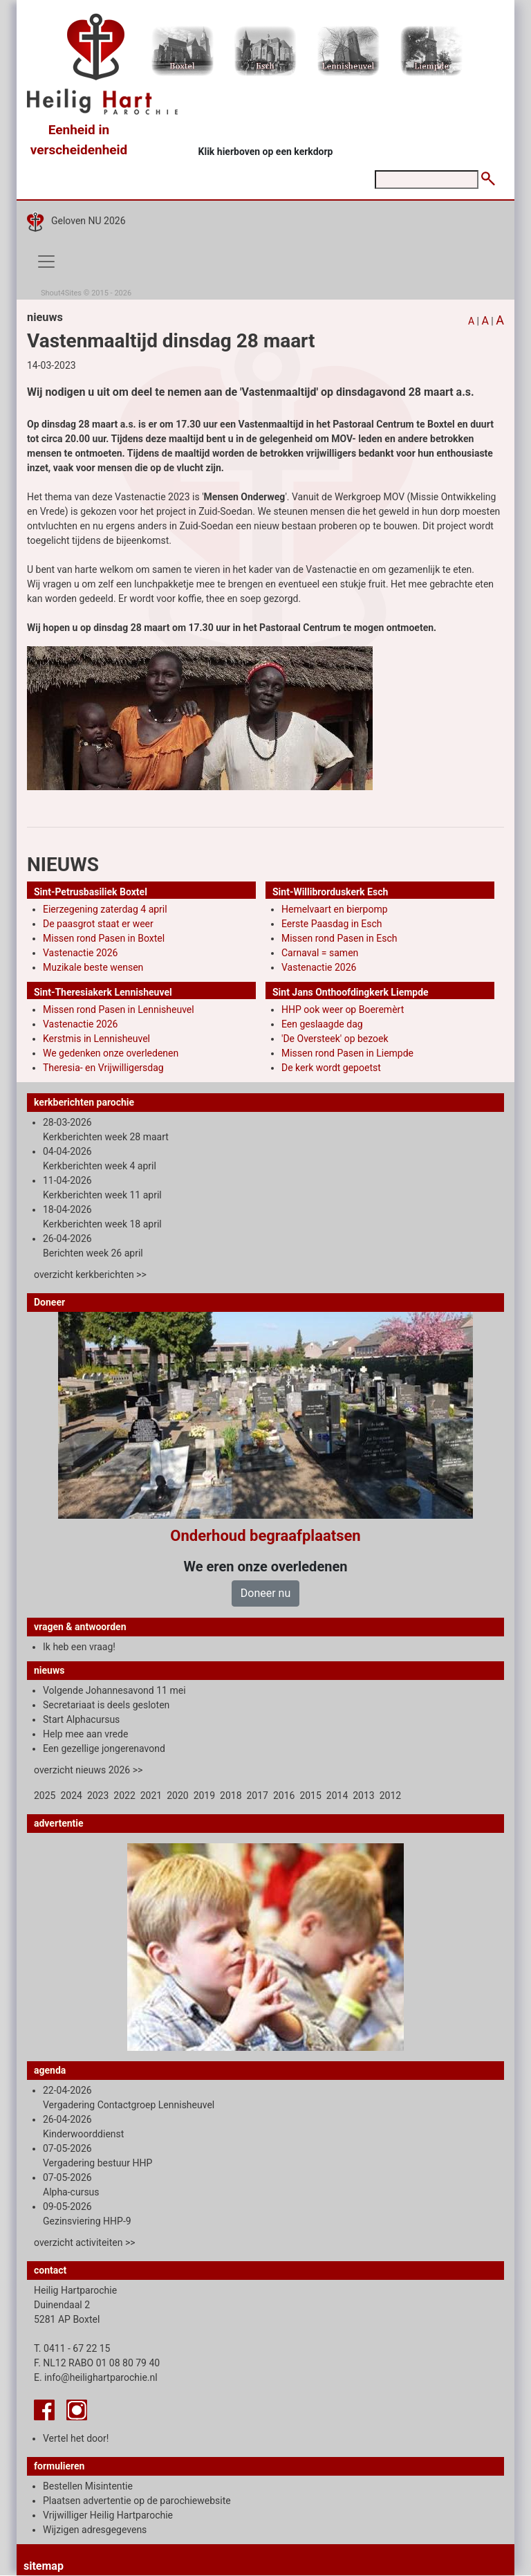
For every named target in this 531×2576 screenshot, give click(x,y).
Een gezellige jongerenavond (104, 1748)
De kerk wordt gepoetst (331, 1067)
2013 (363, 1795)
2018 (230, 1795)
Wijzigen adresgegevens (95, 2529)
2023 (98, 1795)
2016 (284, 1795)
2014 (337, 1795)
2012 (390, 1795)
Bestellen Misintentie (88, 2486)
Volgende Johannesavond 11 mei (114, 1690)
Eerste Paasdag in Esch (331, 923)
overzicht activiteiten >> (85, 2242)
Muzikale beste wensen (93, 967)
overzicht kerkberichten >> (90, 1274)
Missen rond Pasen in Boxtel (104, 938)
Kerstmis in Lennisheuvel (96, 1038)
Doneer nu (265, 1593)
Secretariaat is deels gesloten (106, 1704)
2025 (44, 1795)
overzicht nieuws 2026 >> (88, 1769)
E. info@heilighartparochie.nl (96, 2377)
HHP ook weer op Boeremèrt (342, 1009)
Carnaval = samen (319, 952)
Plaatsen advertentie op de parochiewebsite (137, 2500)
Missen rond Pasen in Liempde (347, 1053)
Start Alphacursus (81, 1719)
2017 (257, 1795)
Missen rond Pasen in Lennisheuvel (118, 1009)
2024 (71, 1795)
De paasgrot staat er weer (98, 923)
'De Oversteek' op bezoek (335, 1038)
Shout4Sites (61, 293)
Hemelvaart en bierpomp (334, 909)
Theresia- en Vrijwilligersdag (103, 1067)
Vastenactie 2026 (80, 952)
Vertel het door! (76, 2438)
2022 (124, 1795)
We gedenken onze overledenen (110, 1053)
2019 (204, 1795)
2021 (151, 1795)
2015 (310, 1795)
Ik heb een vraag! (79, 1646)
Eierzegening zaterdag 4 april (105, 909)
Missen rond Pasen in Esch (339, 938)
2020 (177, 1795)
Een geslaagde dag (322, 1024)
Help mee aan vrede (85, 1733)
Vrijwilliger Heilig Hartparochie (108, 2515)
